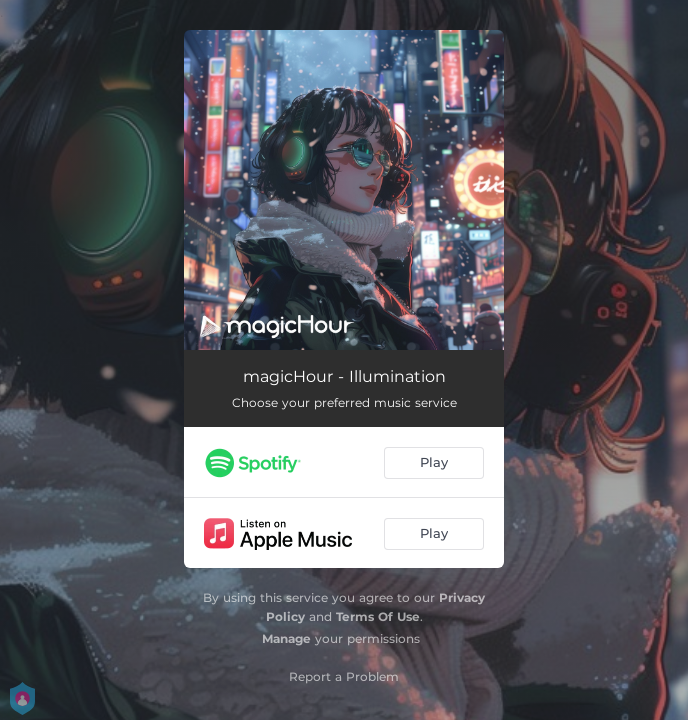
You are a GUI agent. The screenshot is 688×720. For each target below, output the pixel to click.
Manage (286, 638)
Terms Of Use (378, 616)
